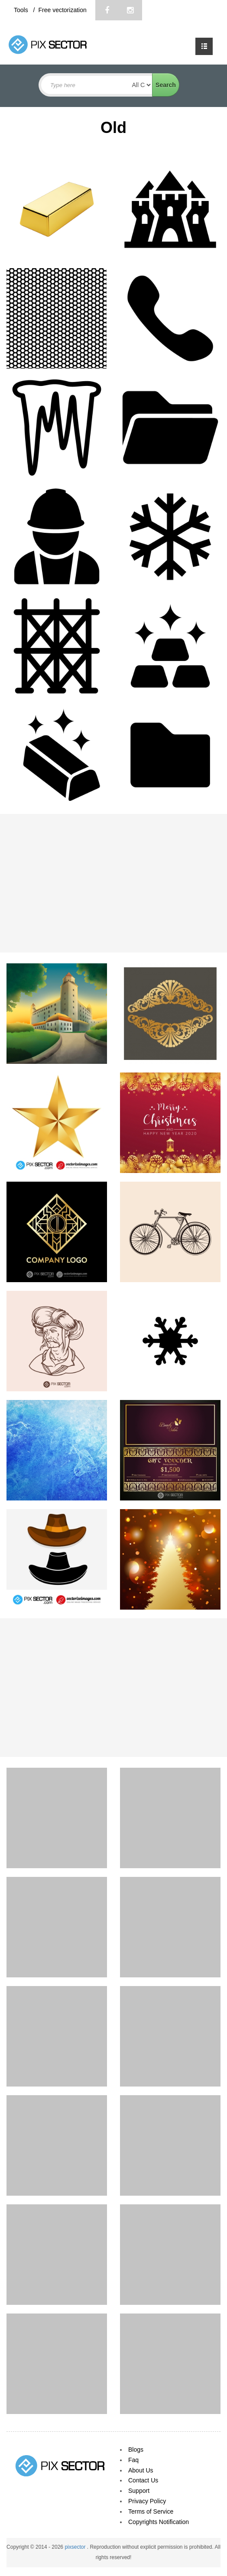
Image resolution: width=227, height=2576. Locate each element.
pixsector (76, 2547)
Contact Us (143, 2480)
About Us (140, 2470)
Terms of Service (150, 2511)
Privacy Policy (147, 2501)
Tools (22, 9)
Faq (133, 2459)
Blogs (135, 2449)
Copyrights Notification (158, 2521)
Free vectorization (62, 9)
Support (138, 2490)
